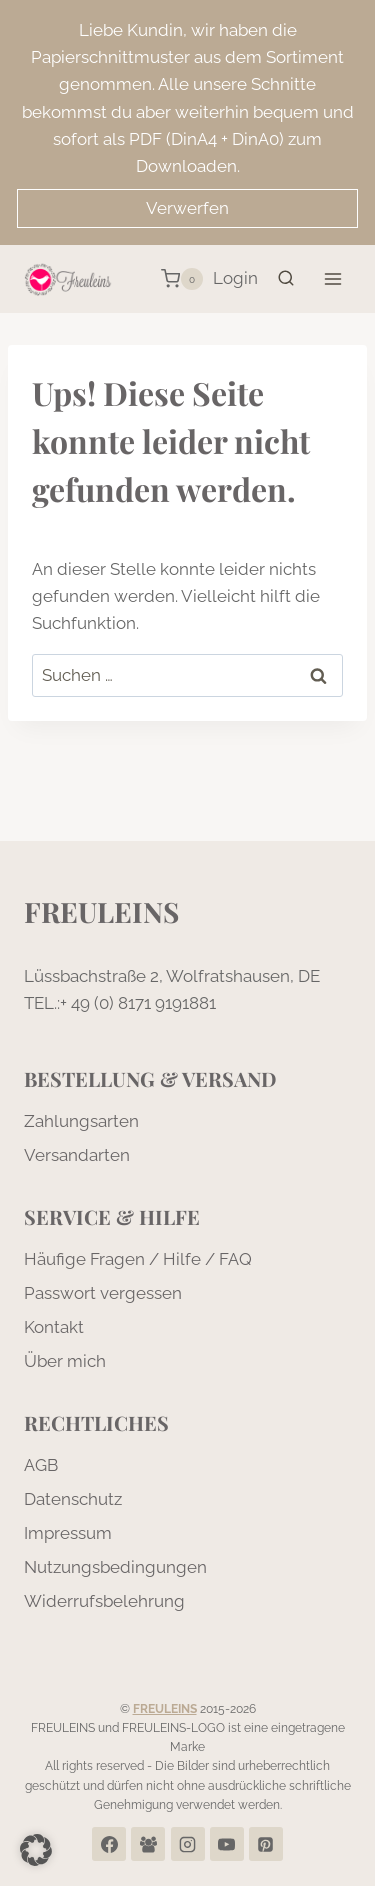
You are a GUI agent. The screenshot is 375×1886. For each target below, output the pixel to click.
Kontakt (54, 1327)
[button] (36, 1850)
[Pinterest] (266, 1844)
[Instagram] (188, 1844)
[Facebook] (109, 1844)
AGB (41, 1465)
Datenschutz (73, 1499)
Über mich (65, 1361)
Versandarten (77, 1155)
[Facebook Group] (148, 1844)
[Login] (235, 279)
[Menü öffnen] (332, 278)
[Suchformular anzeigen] (286, 279)
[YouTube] (227, 1844)
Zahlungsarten (81, 1121)
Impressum (68, 1533)
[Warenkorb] (182, 279)
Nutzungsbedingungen (115, 1567)
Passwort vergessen (103, 1293)
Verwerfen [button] (187, 208)
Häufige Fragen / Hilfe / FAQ (138, 1259)
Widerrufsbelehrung (104, 1601)
